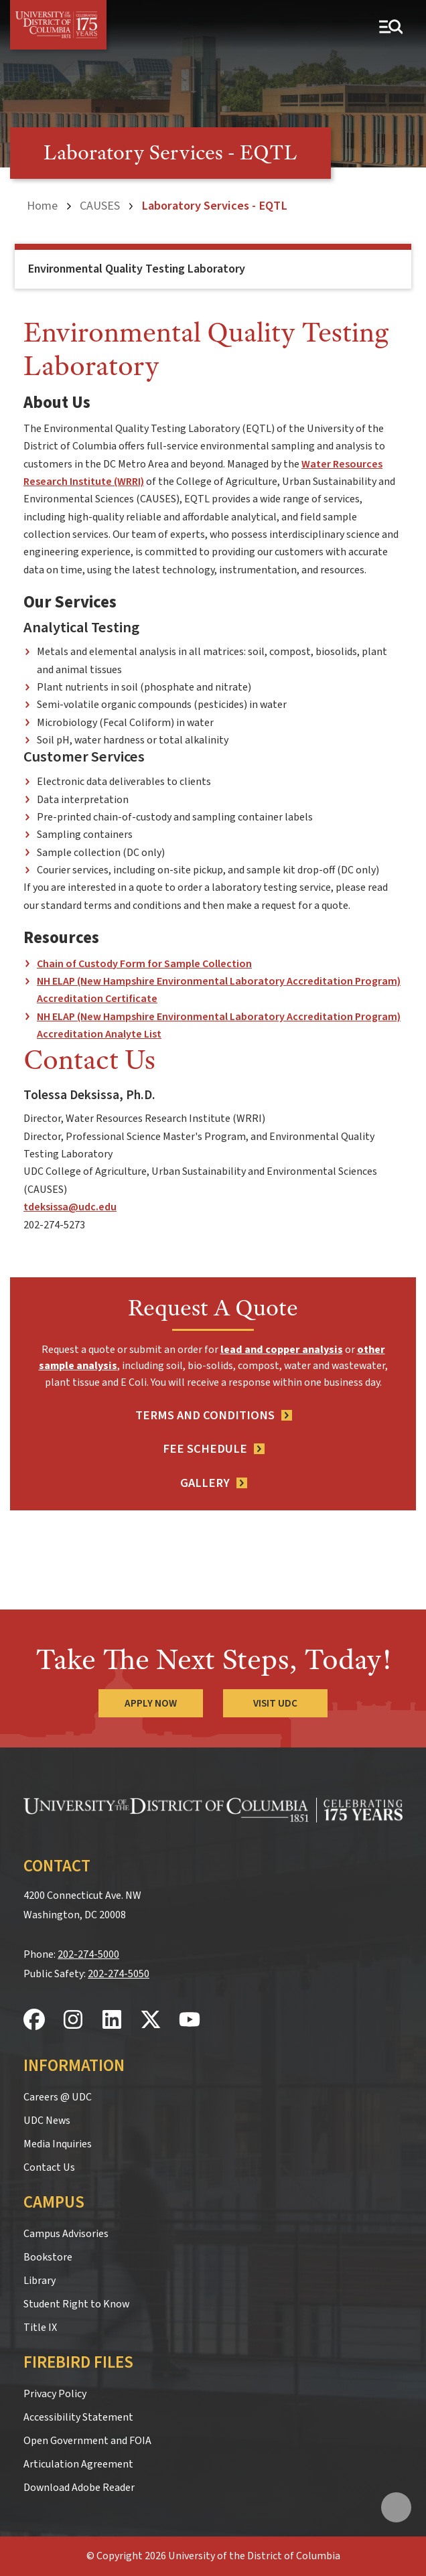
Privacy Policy (54, 2393)
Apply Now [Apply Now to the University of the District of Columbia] (151, 1703)
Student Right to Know (76, 2304)
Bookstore (47, 2257)
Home (42, 205)
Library (39, 2280)
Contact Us (49, 2167)
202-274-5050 (118, 1973)
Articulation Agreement (78, 2464)
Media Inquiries (57, 2144)
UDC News (46, 2120)
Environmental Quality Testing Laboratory (136, 269)
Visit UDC (275, 1703)
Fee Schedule (205, 1448)
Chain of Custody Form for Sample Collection (144, 963)
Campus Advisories (66, 2233)
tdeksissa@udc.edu (70, 1207)
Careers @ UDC (57, 2097)
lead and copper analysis (281, 1349)
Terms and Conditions (205, 1415)
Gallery (205, 1483)
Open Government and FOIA (87, 2440)
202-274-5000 (88, 1954)
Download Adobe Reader (79, 2487)
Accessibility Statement (78, 2417)
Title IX (40, 2327)
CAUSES (100, 205)
